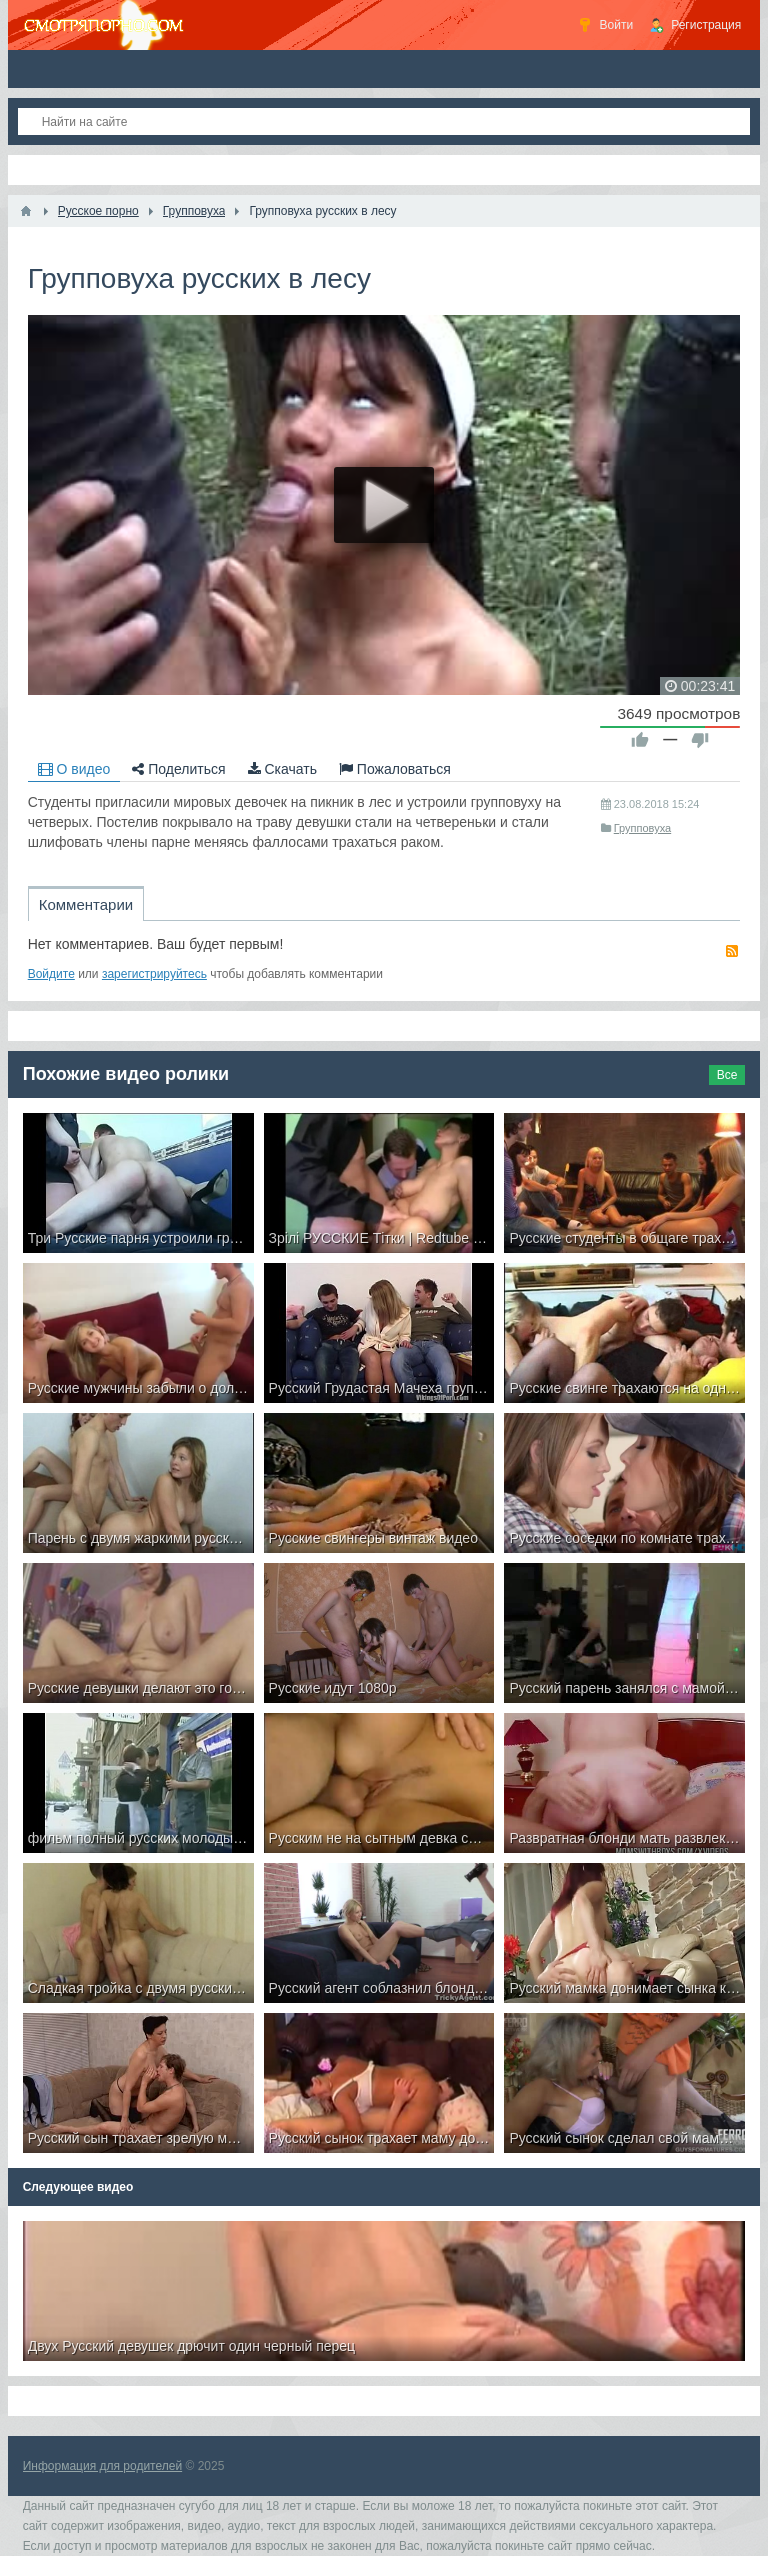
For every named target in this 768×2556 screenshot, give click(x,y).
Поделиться (178, 769)
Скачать (282, 769)
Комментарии (86, 904)
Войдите (51, 974)
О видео (74, 769)
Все (727, 1075)
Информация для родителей (102, 2466)
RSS (732, 951)
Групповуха (642, 828)
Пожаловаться (395, 769)
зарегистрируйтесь (154, 974)
